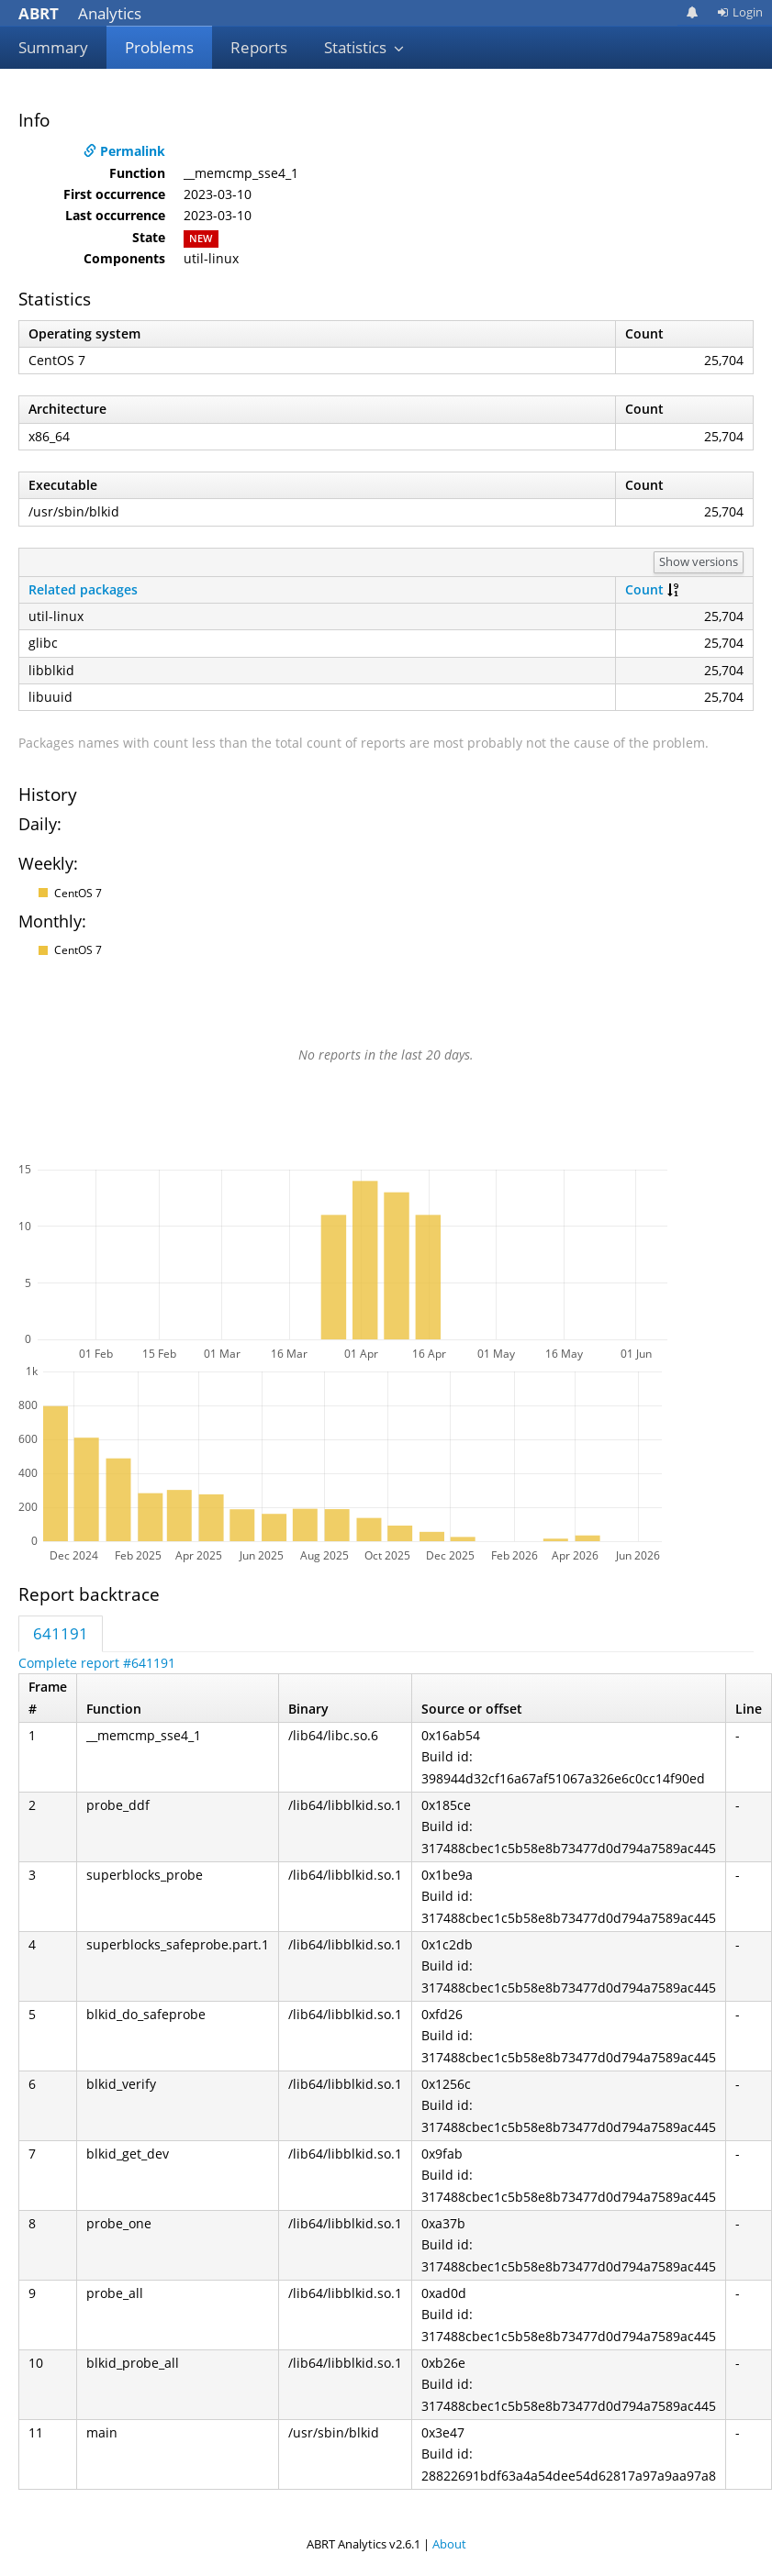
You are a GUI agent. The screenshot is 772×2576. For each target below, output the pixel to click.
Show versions (698, 561)
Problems (159, 47)
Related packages (83, 589)
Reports (258, 47)
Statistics (364, 47)
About (449, 2544)
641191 (60, 1633)
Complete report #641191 (96, 1662)
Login (740, 12)
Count (644, 589)
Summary (53, 47)
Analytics (79, 13)
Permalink (124, 151)
